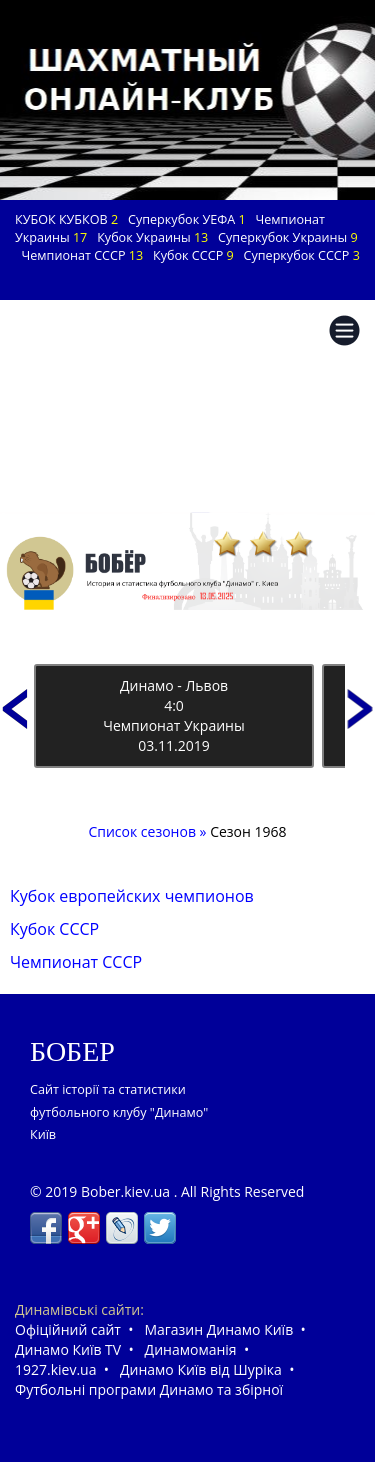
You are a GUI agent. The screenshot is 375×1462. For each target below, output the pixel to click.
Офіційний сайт (68, 1329)
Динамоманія (191, 1349)
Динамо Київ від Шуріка (201, 1369)
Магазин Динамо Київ (218, 1329)
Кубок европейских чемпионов (132, 896)
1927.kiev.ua (55, 1369)
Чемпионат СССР (76, 962)
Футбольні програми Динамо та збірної (149, 1389)
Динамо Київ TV (68, 1349)
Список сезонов (143, 831)
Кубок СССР (54, 929)
